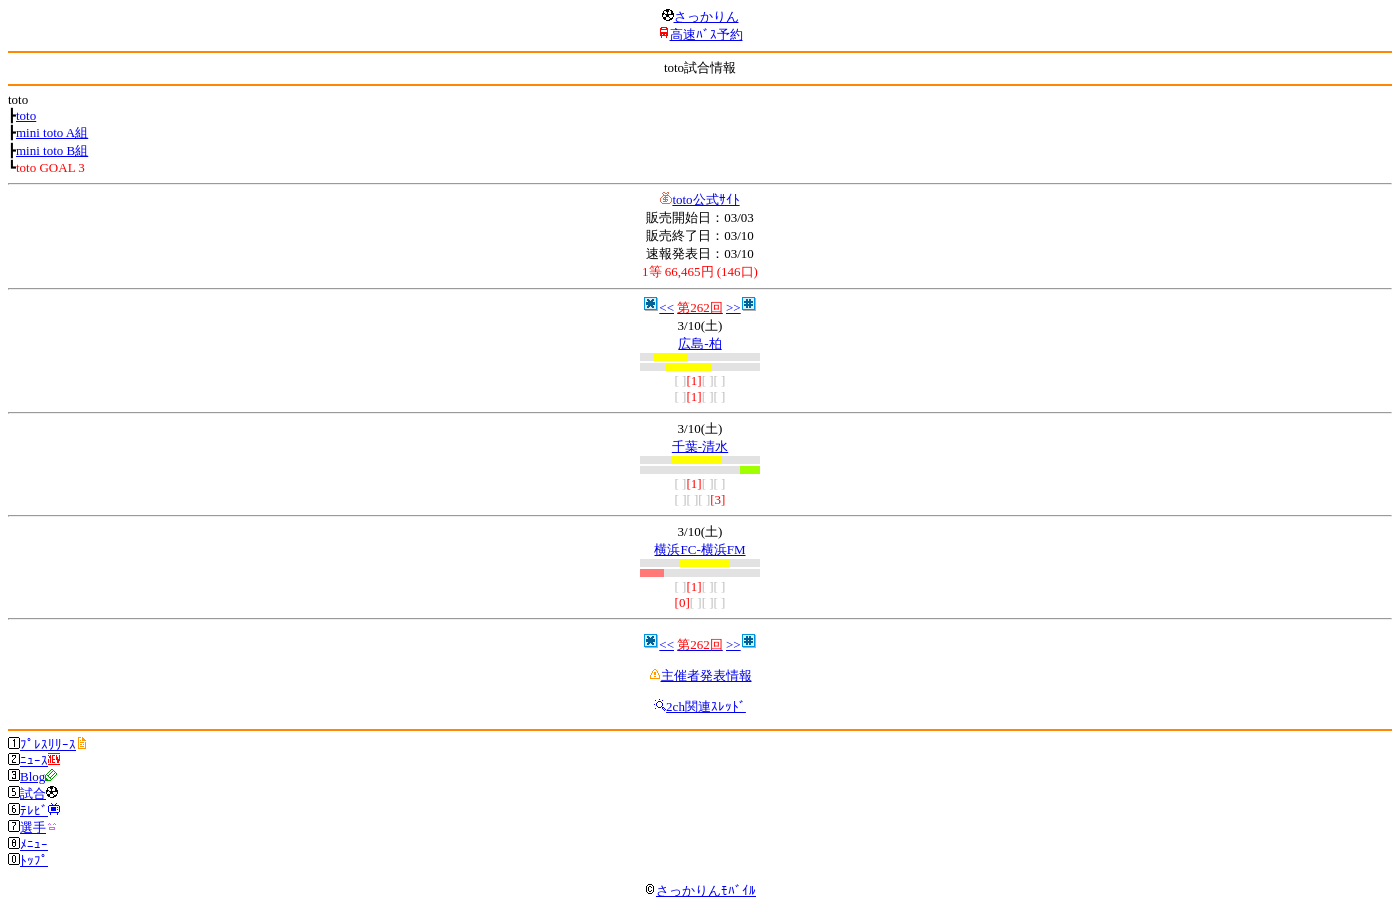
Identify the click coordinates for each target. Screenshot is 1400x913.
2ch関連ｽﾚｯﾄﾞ (706, 706)
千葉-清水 (700, 446)
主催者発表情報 (706, 675)
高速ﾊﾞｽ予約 (706, 34)
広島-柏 (699, 343)
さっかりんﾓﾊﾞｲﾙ (700, 890)
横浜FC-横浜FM (699, 549)
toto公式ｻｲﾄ (705, 199)
